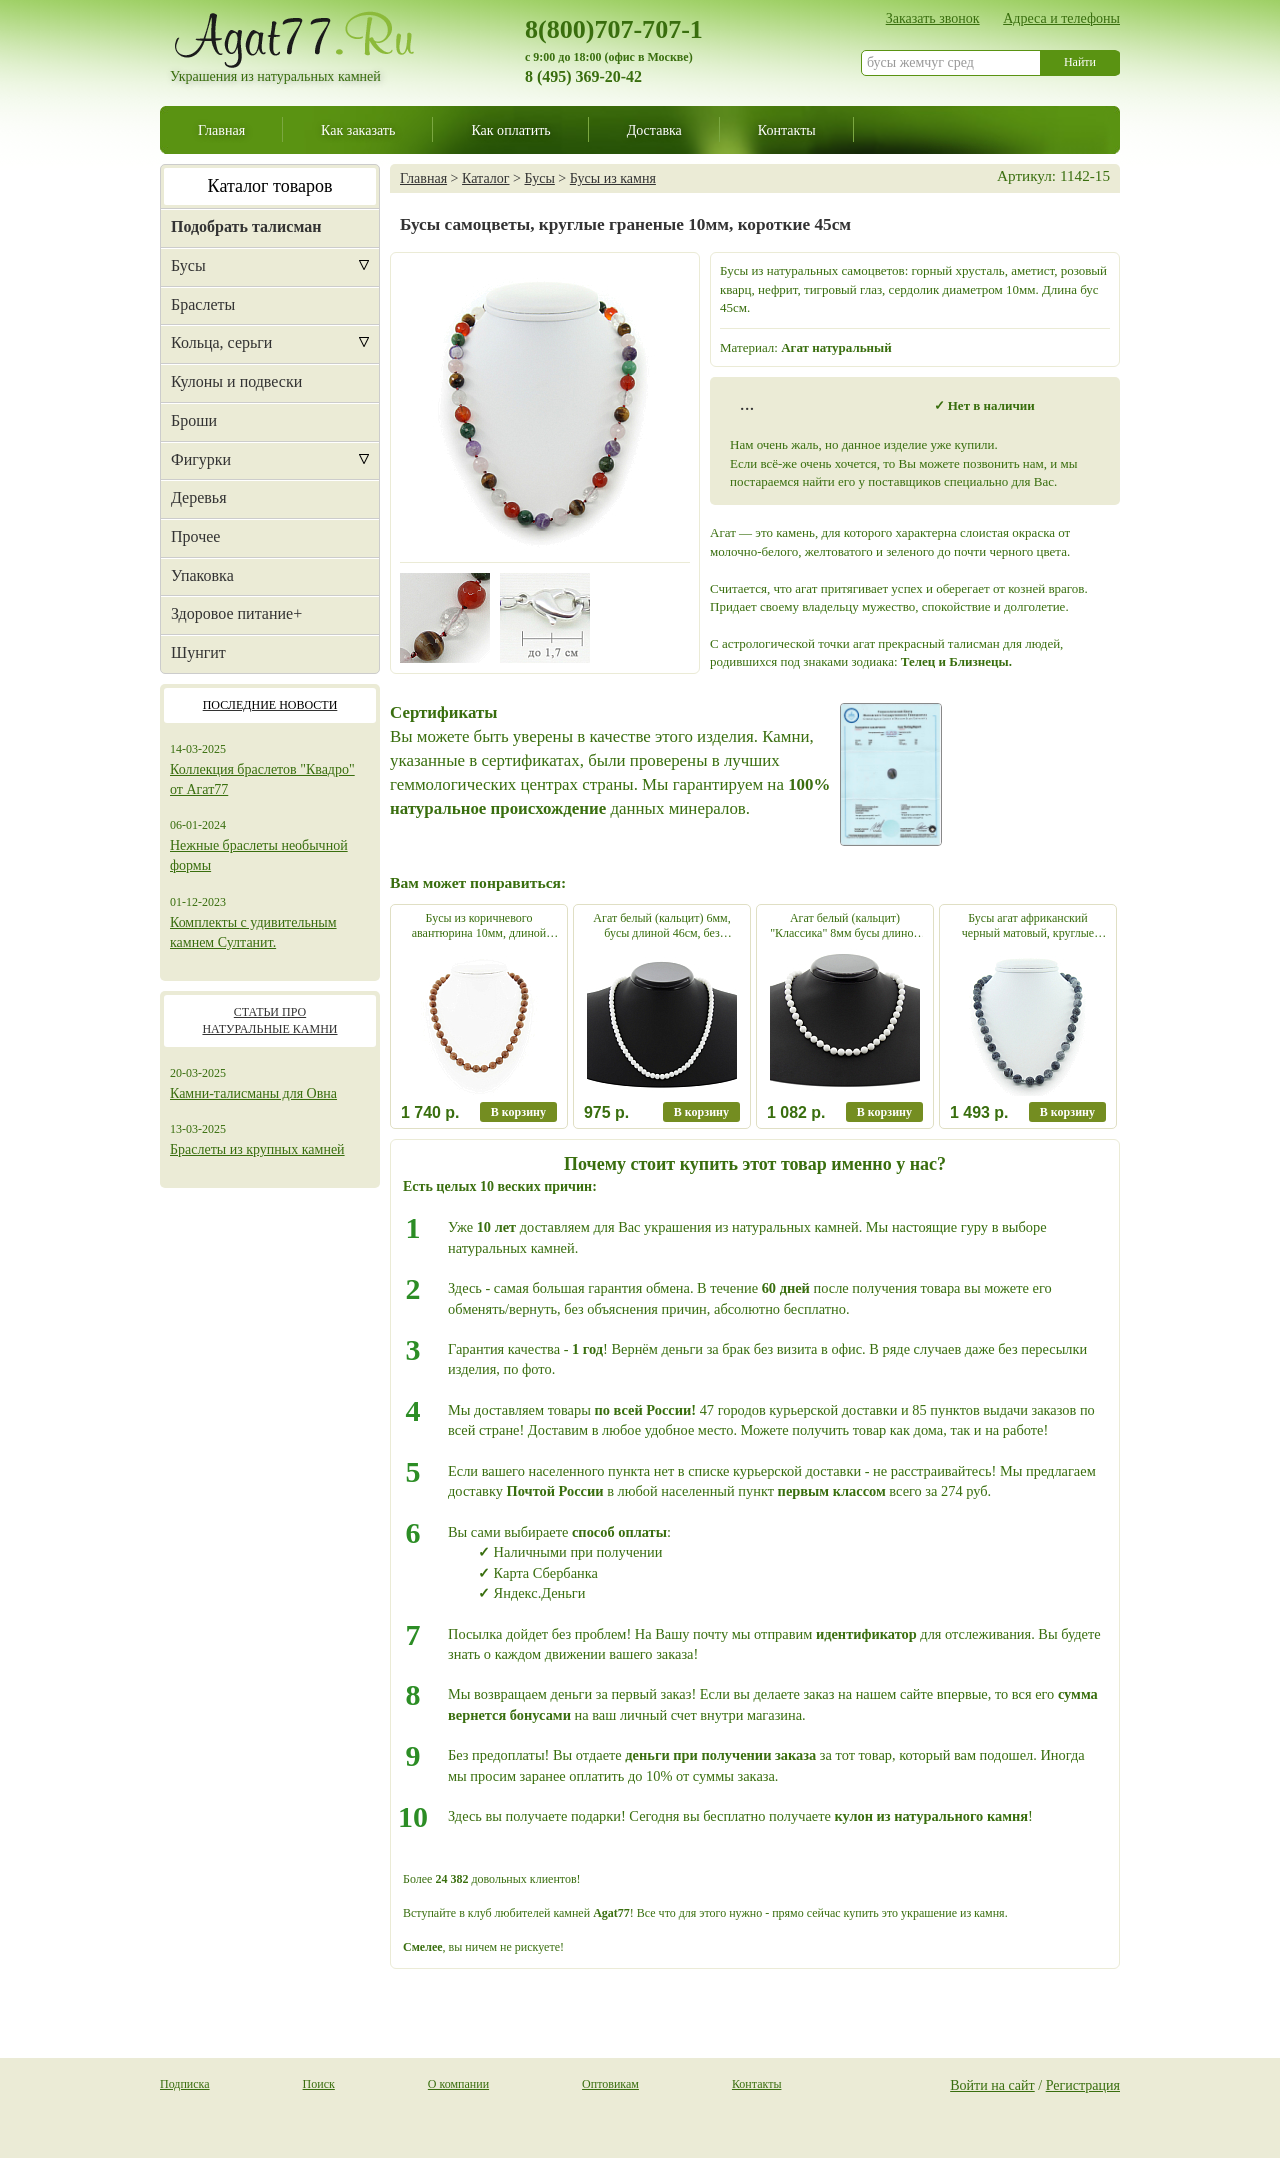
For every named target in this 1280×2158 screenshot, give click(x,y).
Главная (221, 130)
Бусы (188, 265)
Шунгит (198, 652)
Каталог (485, 178)
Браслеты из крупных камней (257, 1149)
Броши (194, 420)
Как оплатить (510, 130)
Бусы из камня (613, 178)
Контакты (787, 130)
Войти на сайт (992, 2085)
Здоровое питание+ (236, 613)
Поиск (319, 2084)
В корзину (518, 1112)
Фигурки (201, 459)
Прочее (195, 536)
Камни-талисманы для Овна (253, 1093)
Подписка (185, 2084)
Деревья (199, 497)
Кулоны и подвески (236, 381)
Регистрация (1083, 2085)
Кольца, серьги (221, 342)
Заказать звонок (933, 18)
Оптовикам (610, 2084)
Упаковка (202, 575)
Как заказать (358, 130)
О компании (458, 2084)
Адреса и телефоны (1061, 18)
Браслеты (203, 304)
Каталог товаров (270, 186)
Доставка (654, 130)
